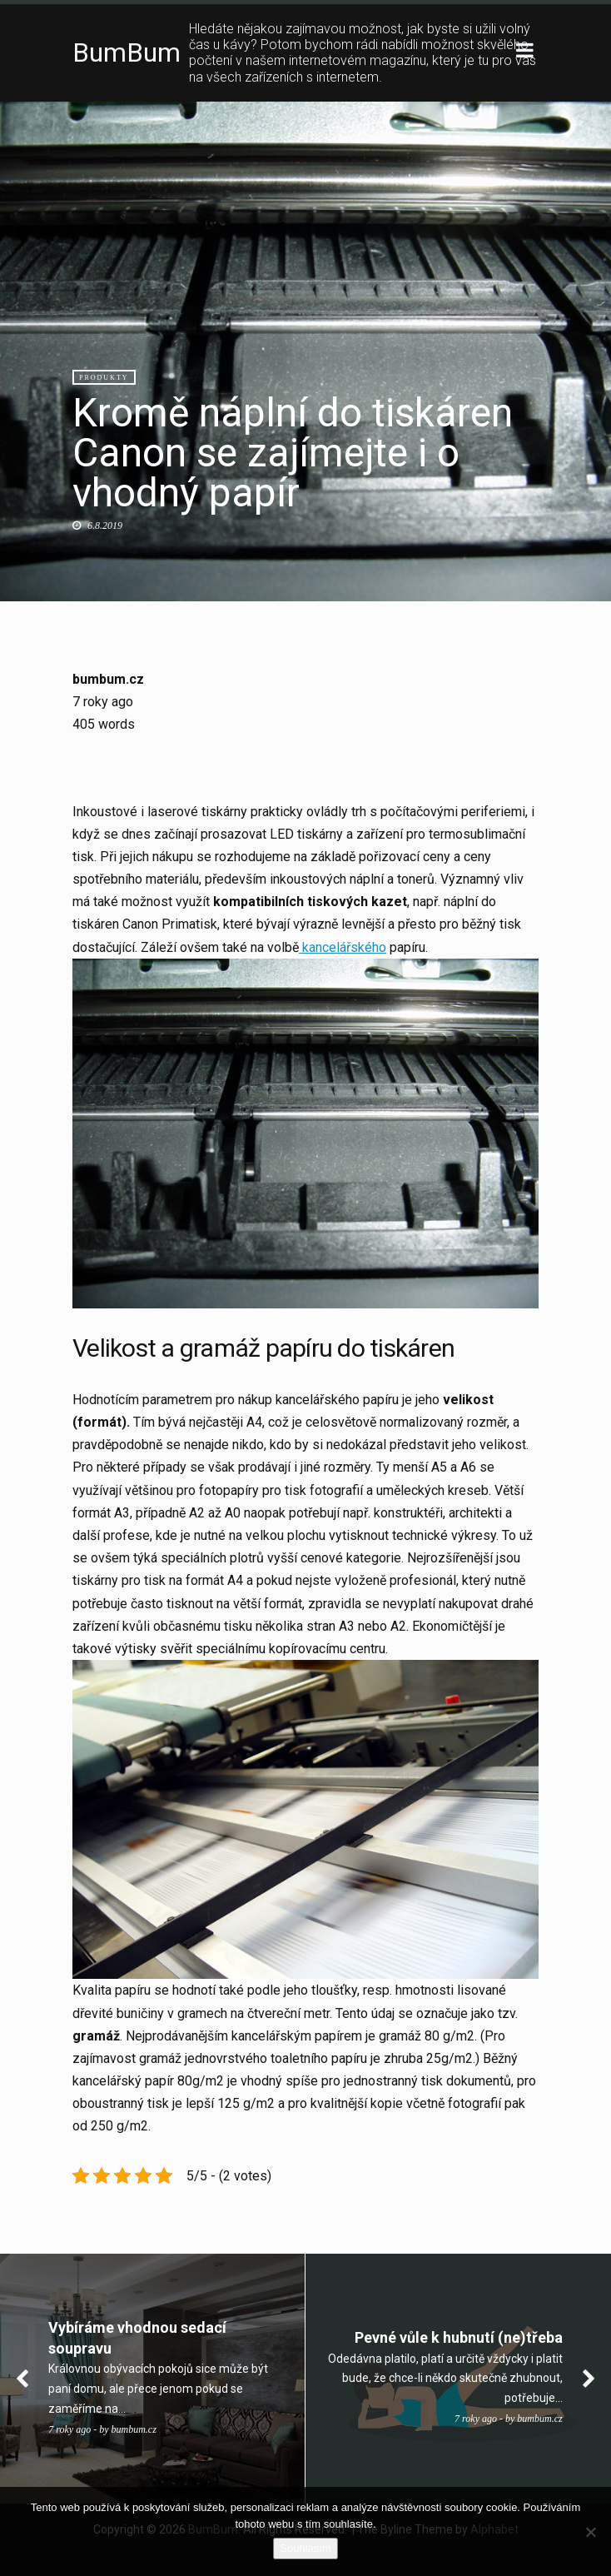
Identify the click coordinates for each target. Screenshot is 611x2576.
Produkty (104, 377)
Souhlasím (305, 2548)
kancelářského (342, 947)
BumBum (126, 52)
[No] (590, 2532)
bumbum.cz (108, 679)
